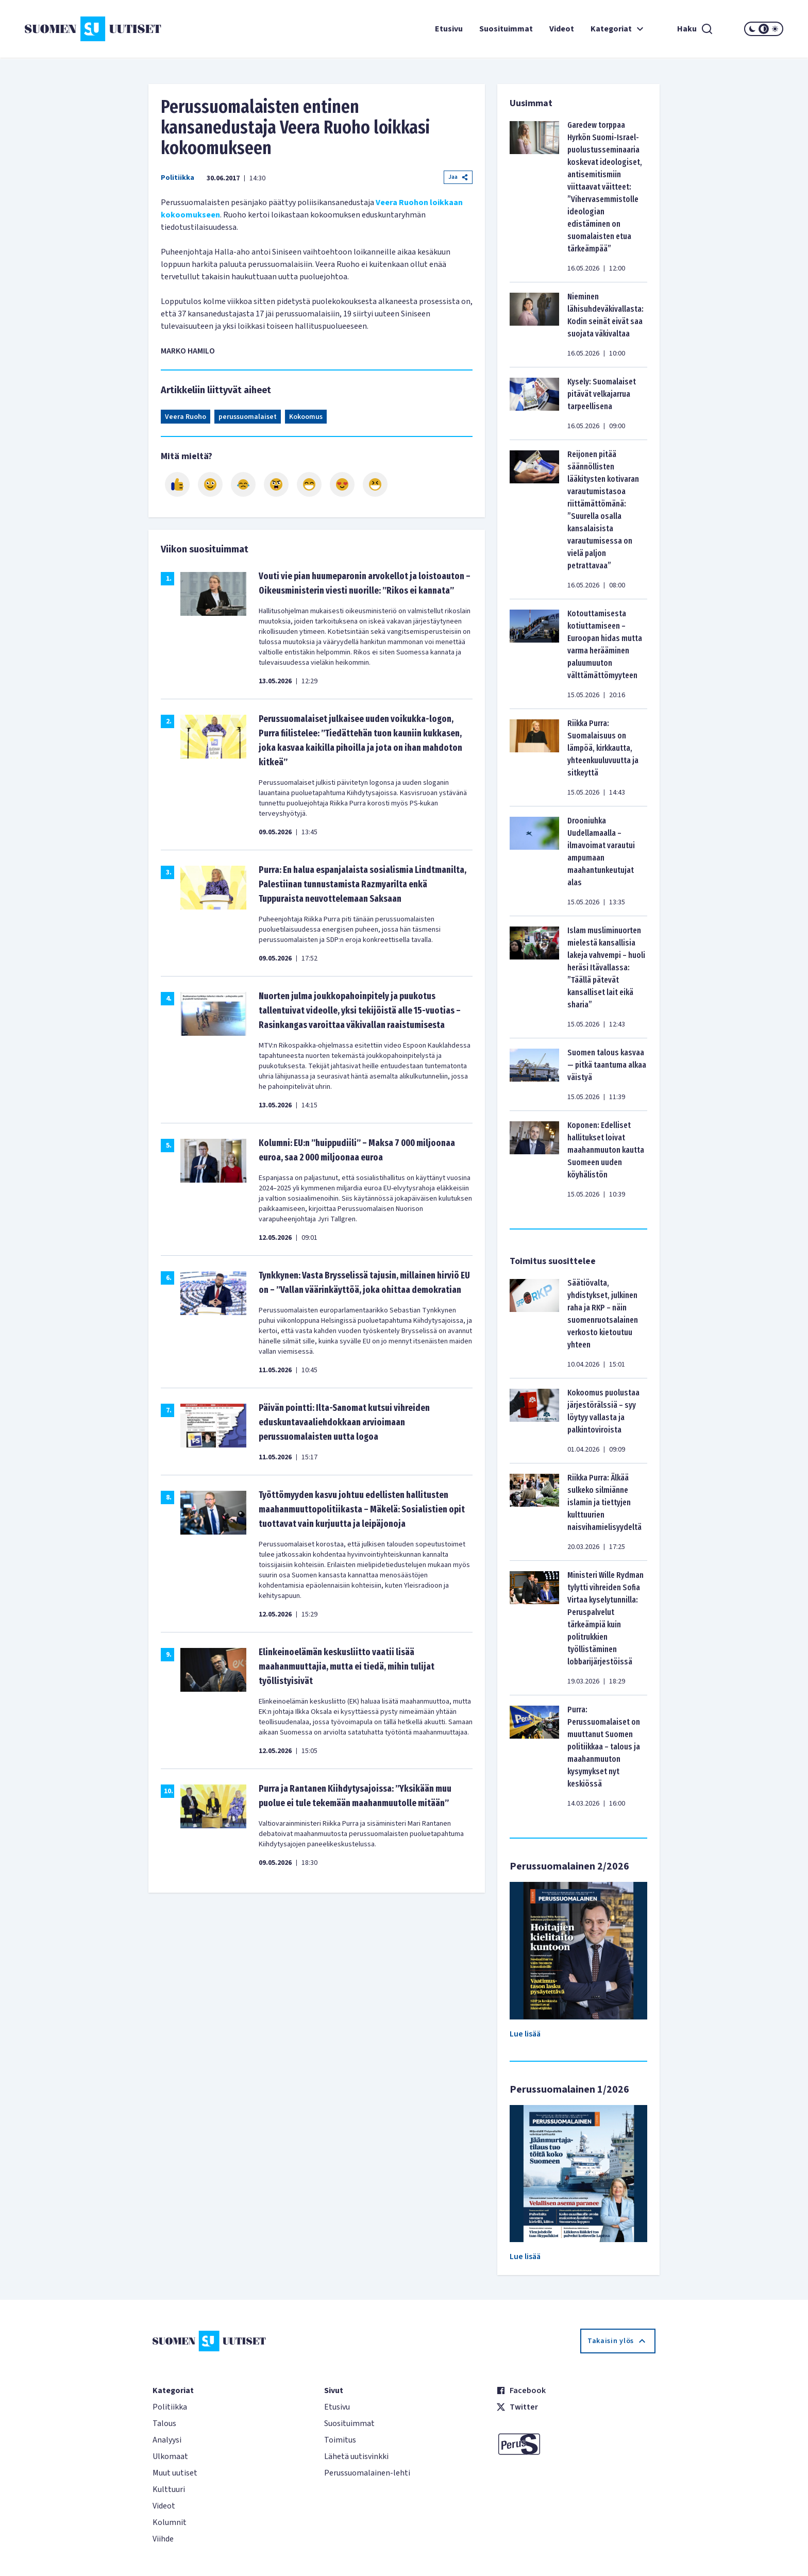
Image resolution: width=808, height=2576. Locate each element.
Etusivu (449, 29)
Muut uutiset (175, 2473)
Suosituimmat (506, 29)
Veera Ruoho (185, 417)
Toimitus (340, 2440)
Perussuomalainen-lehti (367, 2473)
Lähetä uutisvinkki (356, 2456)
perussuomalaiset (247, 417)
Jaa (458, 177)
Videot (561, 29)
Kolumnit (170, 2522)
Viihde (163, 2539)
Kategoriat (618, 29)
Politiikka (177, 178)
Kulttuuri (169, 2489)
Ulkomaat (170, 2456)
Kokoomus (306, 417)
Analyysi (167, 2440)
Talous (164, 2423)
